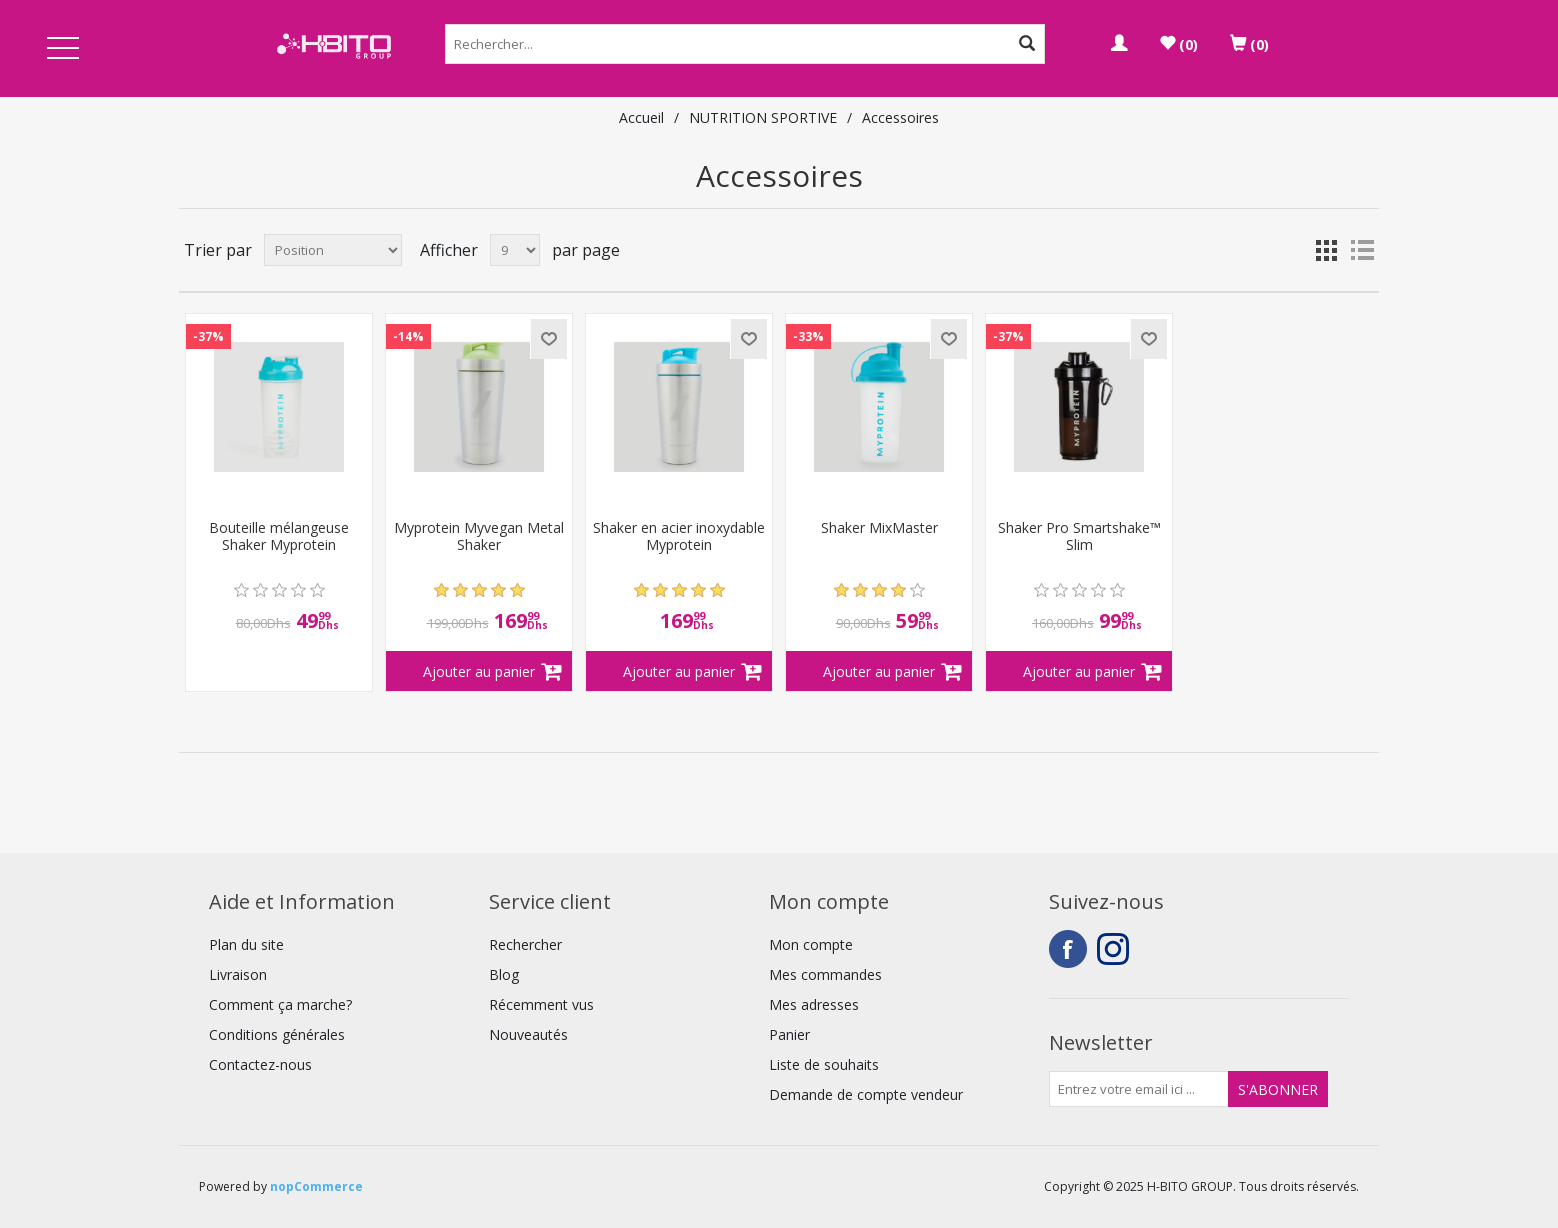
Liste (1362, 250)
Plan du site (246, 944)
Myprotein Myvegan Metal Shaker (479, 537)
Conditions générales (277, 1034)
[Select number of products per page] (515, 250)
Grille (1326, 250)
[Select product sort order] (333, 250)
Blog (504, 974)
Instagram (1116, 949)
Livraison (238, 974)
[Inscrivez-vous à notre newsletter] (1139, 1089)
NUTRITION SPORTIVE (763, 117)
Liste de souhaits (824, 1064)
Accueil (641, 117)
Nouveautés (528, 1034)
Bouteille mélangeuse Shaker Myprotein (279, 537)
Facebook (1068, 949)
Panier (789, 1034)
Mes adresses (814, 1004)
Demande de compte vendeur (866, 1094)
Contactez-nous (260, 1064)
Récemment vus (541, 1004)
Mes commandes (825, 974)
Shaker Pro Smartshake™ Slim (1079, 537)
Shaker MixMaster (879, 528)
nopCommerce (316, 1186)
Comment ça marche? (280, 1004)
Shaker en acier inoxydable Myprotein (679, 537)
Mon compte (811, 944)
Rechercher (525, 944)
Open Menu (63, 49)
